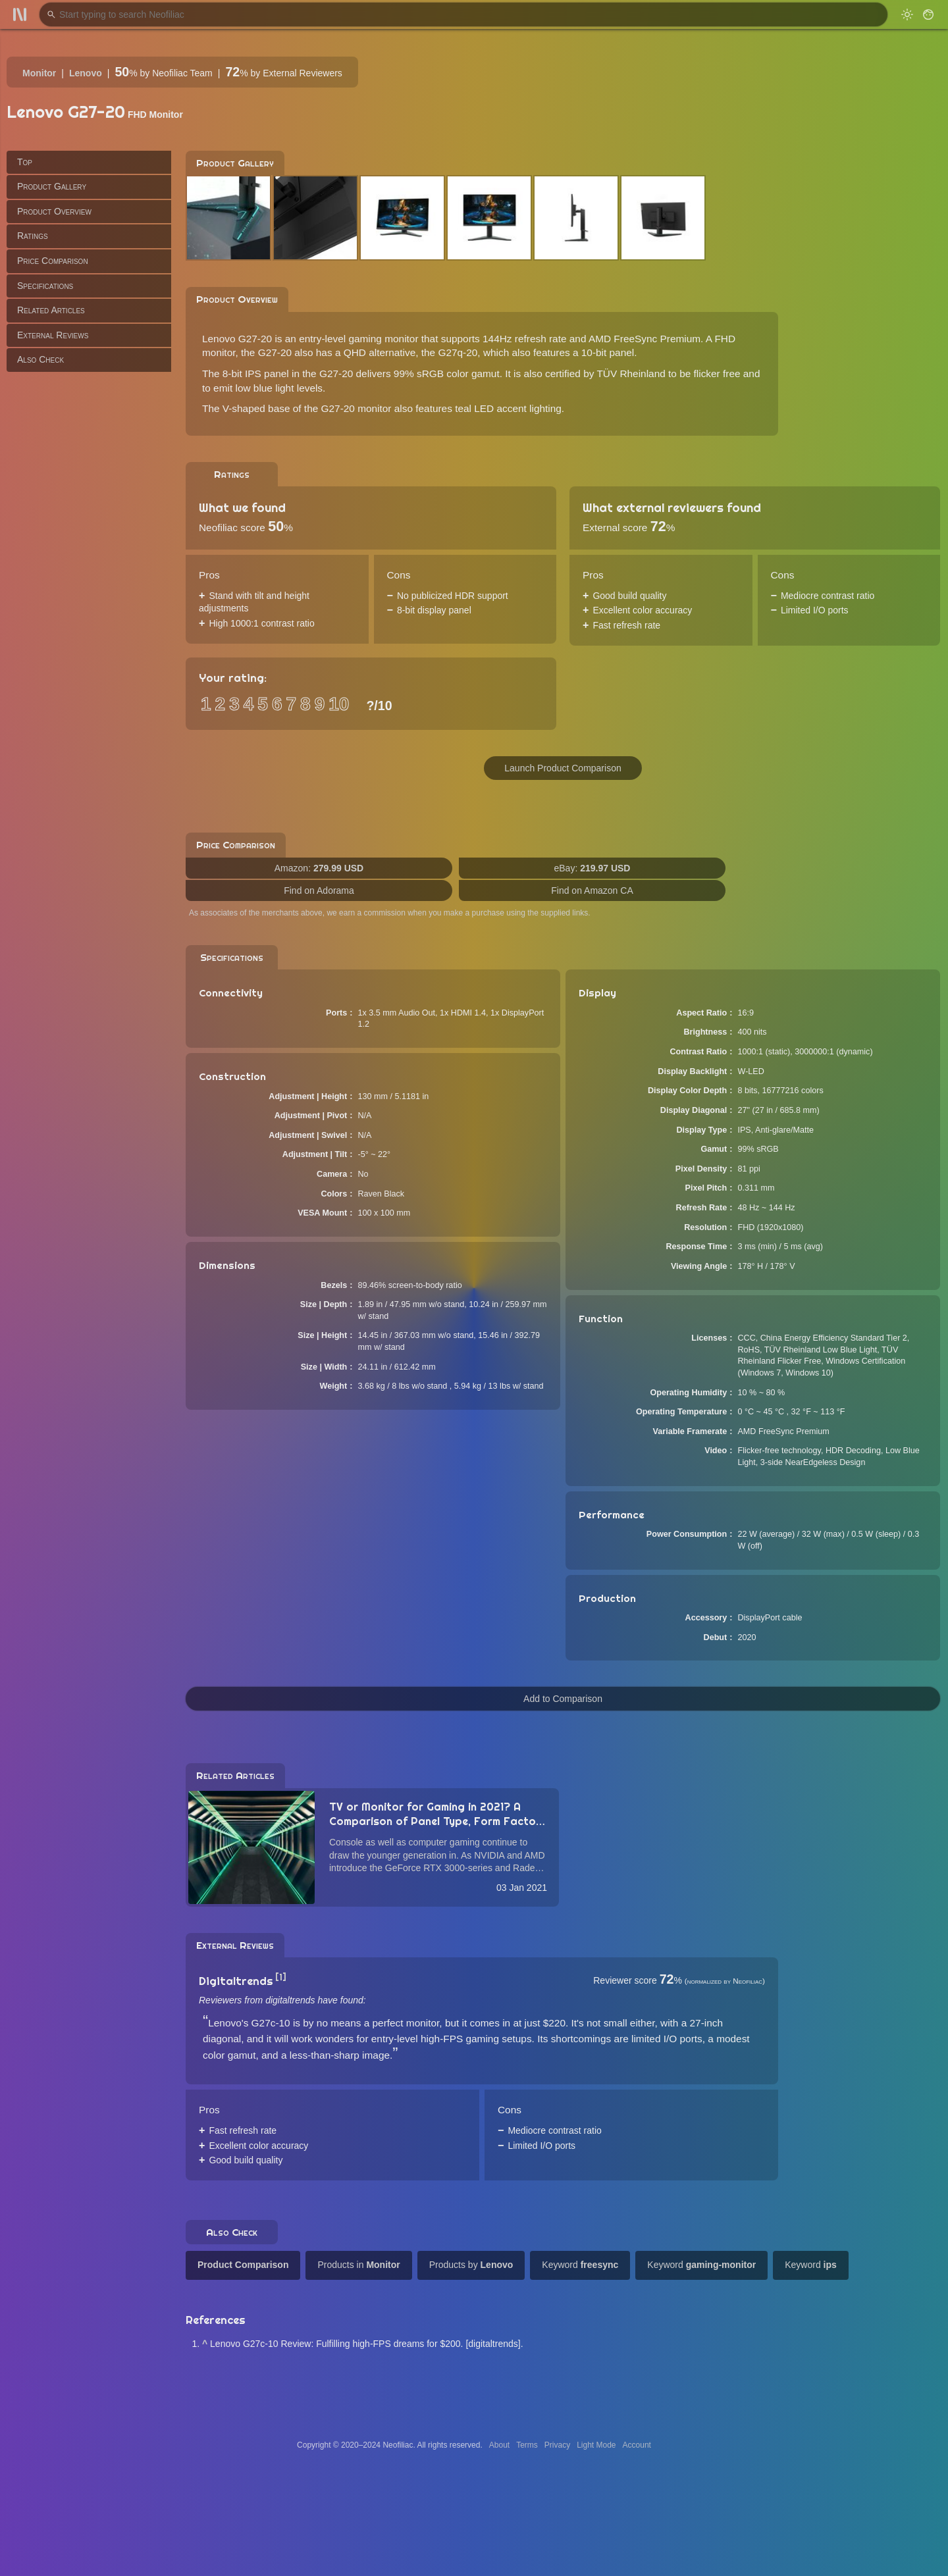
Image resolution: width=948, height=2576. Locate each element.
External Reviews (52, 335)
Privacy (557, 2445)
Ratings (32, 235)
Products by (471, 2264)
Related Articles (51, 310)
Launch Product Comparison (562, 768)
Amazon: (319, 868)
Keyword (580, 2264)
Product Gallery (51, 186)
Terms (527, 2445)
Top (24, 162)
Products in (358, 2264)
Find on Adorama (319, 890)
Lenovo (85, 73)
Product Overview (54, 211)
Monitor (39, 73)
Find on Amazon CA (592, 890)
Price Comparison (52, 260)
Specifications (45, 285)
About (499, 2445)
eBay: (592, 868)
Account (637, 2445)
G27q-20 (457, 352)
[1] (280, 1977)
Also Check (40, 359)
